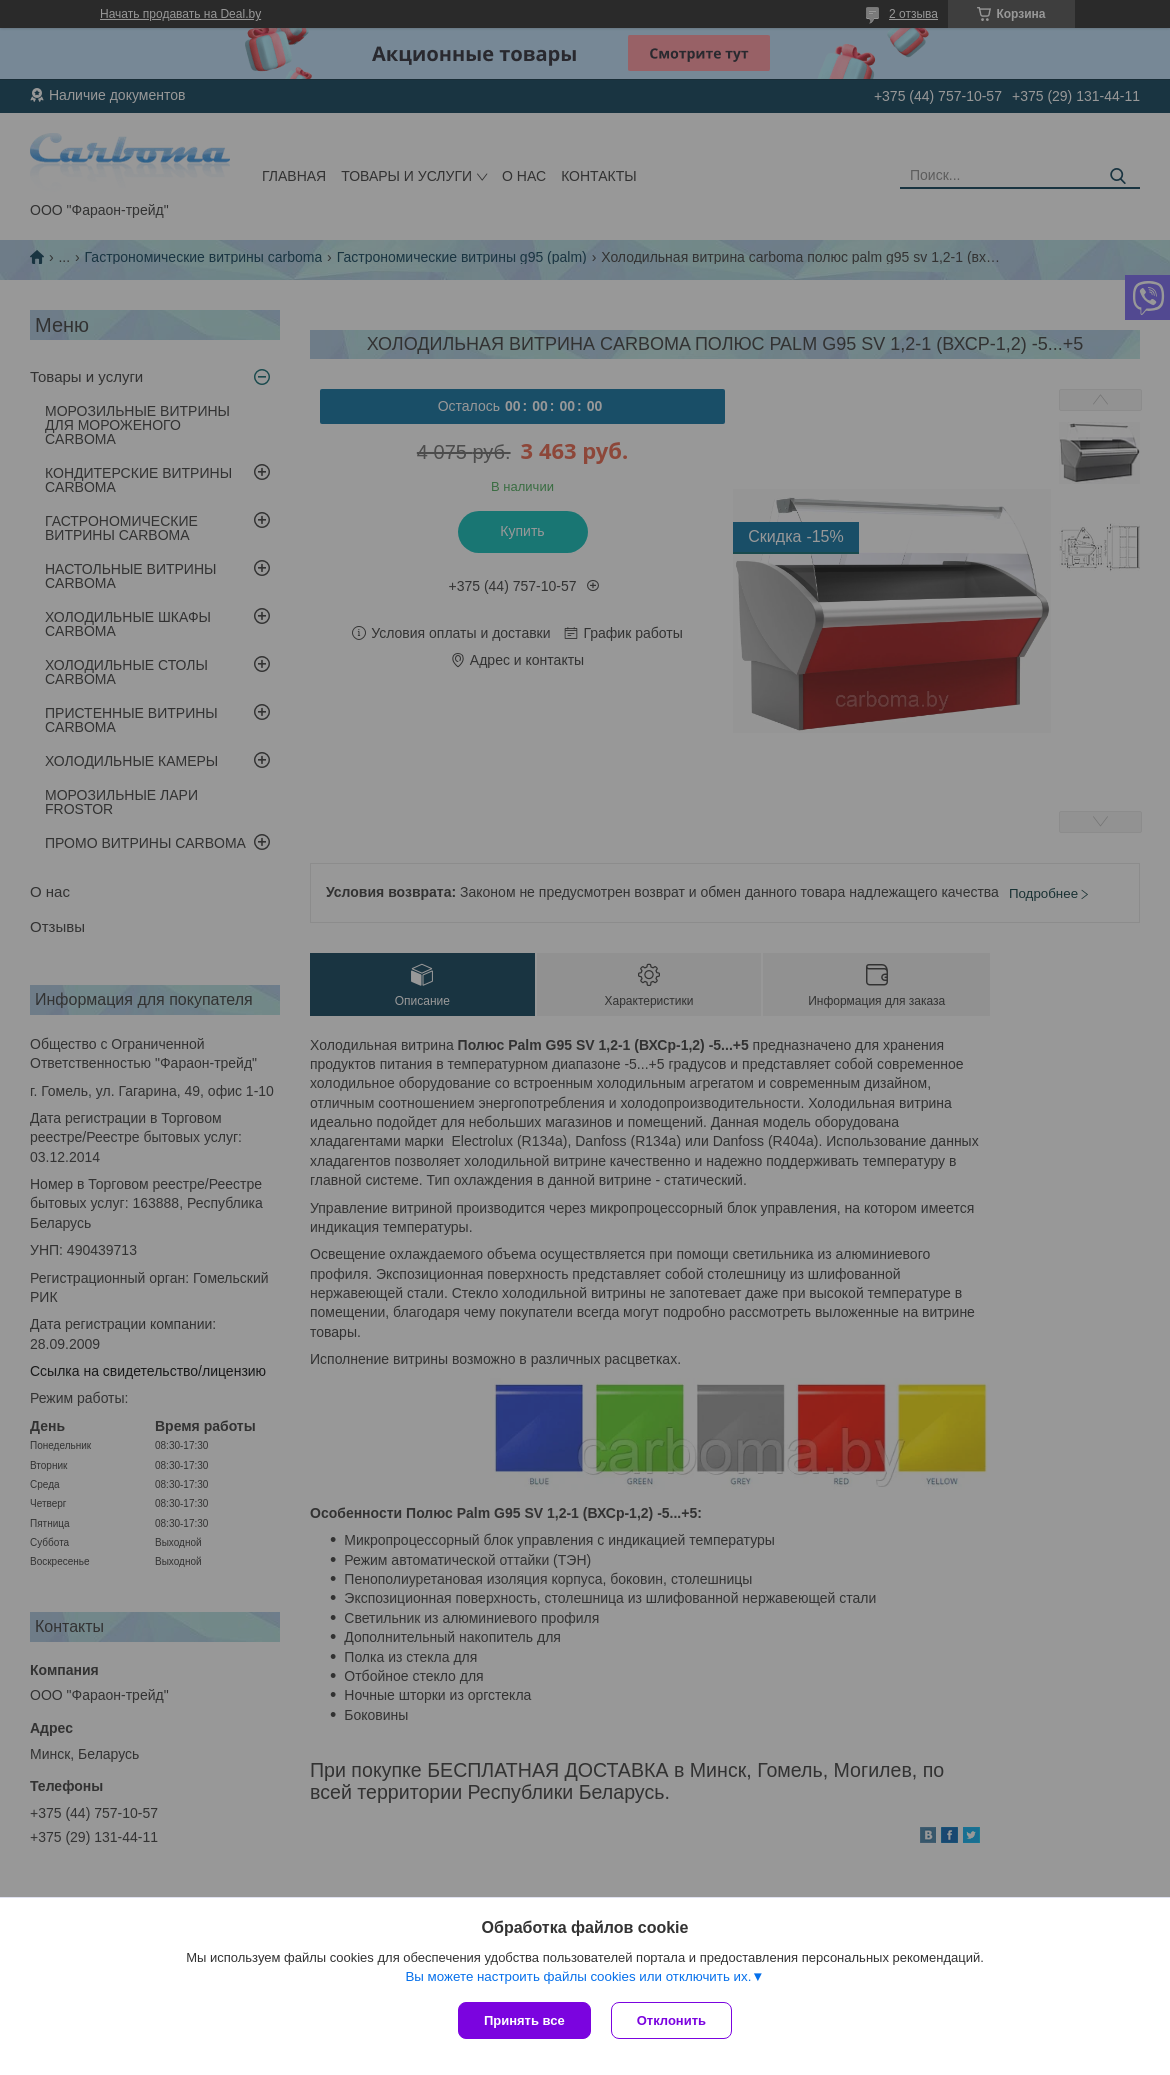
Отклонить (671, 2020)
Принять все (524, 2020)
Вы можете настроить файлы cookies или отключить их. (578, 1976)
